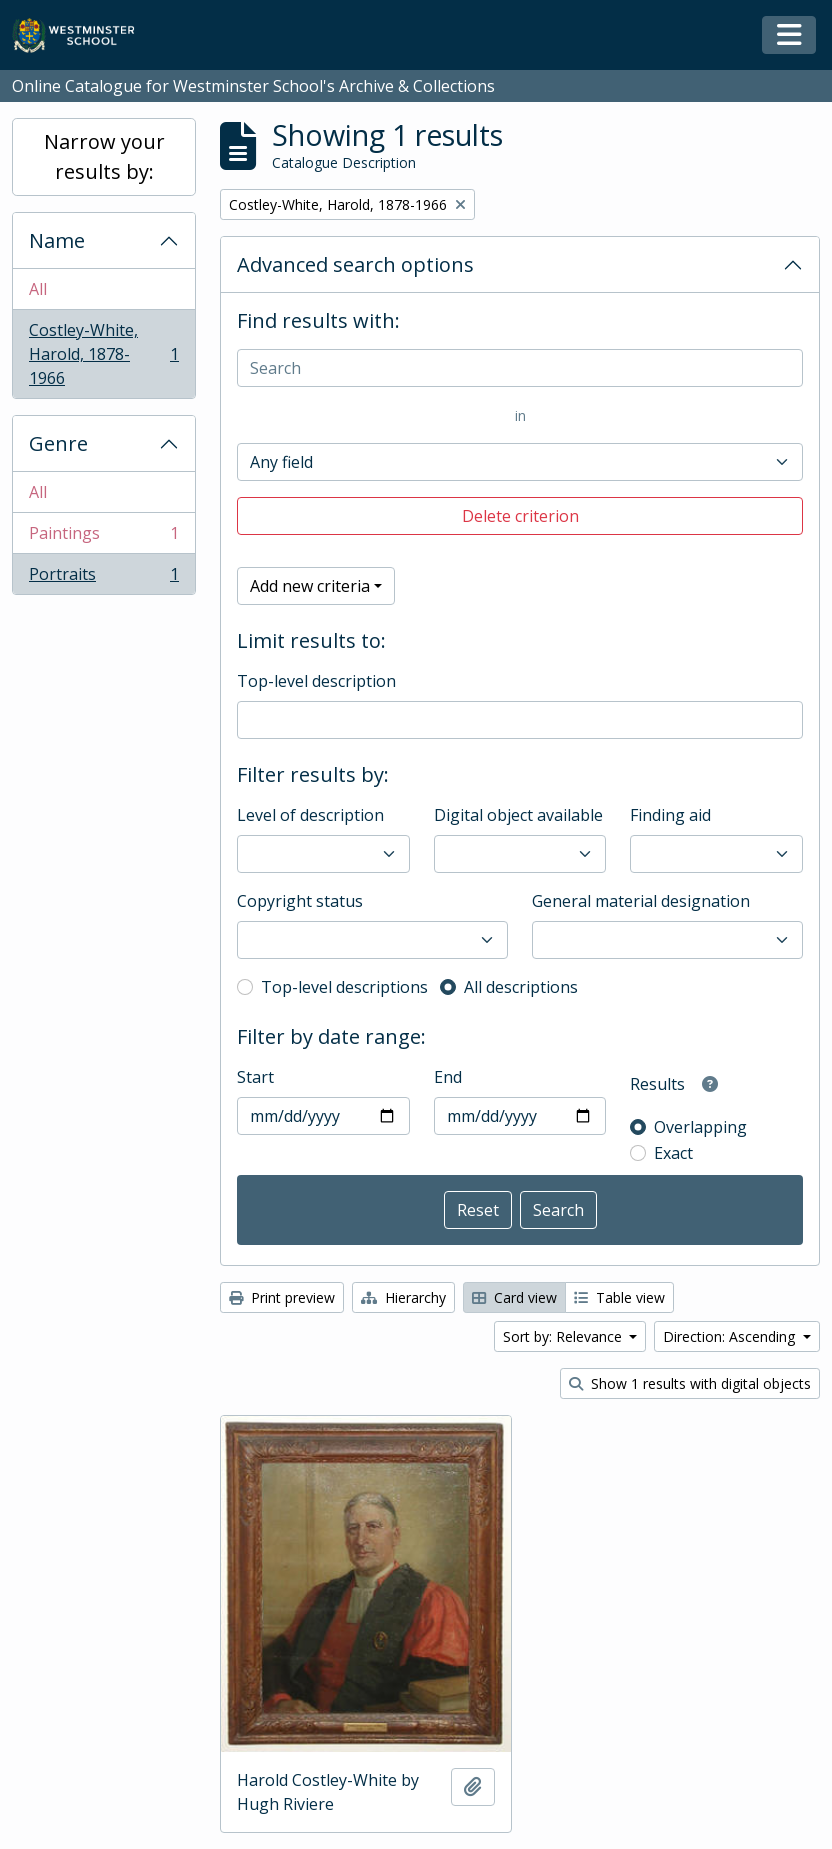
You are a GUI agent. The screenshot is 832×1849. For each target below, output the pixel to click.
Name (57, 240)
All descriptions (521, 987)
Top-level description (316, 681)
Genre (58, 443)
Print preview (282, 1297)
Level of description (310, 815)
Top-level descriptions (344, 987)
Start (255, 1077)
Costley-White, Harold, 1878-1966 (103, 354)
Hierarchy (403, 1297)
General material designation (641, 901)
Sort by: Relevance (564, 1336)
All (38, 289)
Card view (514, 1297)
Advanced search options (355, 264)
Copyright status (300, 901)
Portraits (103, 578)
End (448, 1077)
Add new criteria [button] (310, 586)
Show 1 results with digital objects (690, 1383)
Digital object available (518, 815)
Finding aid (670, 815)
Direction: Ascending (731, 1336)
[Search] (520, 368)
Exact (673, 1153)
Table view (619, 1297)
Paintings (103, 537)
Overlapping (700, 1127)
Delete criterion (520, 516)
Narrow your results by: (104, 156)
